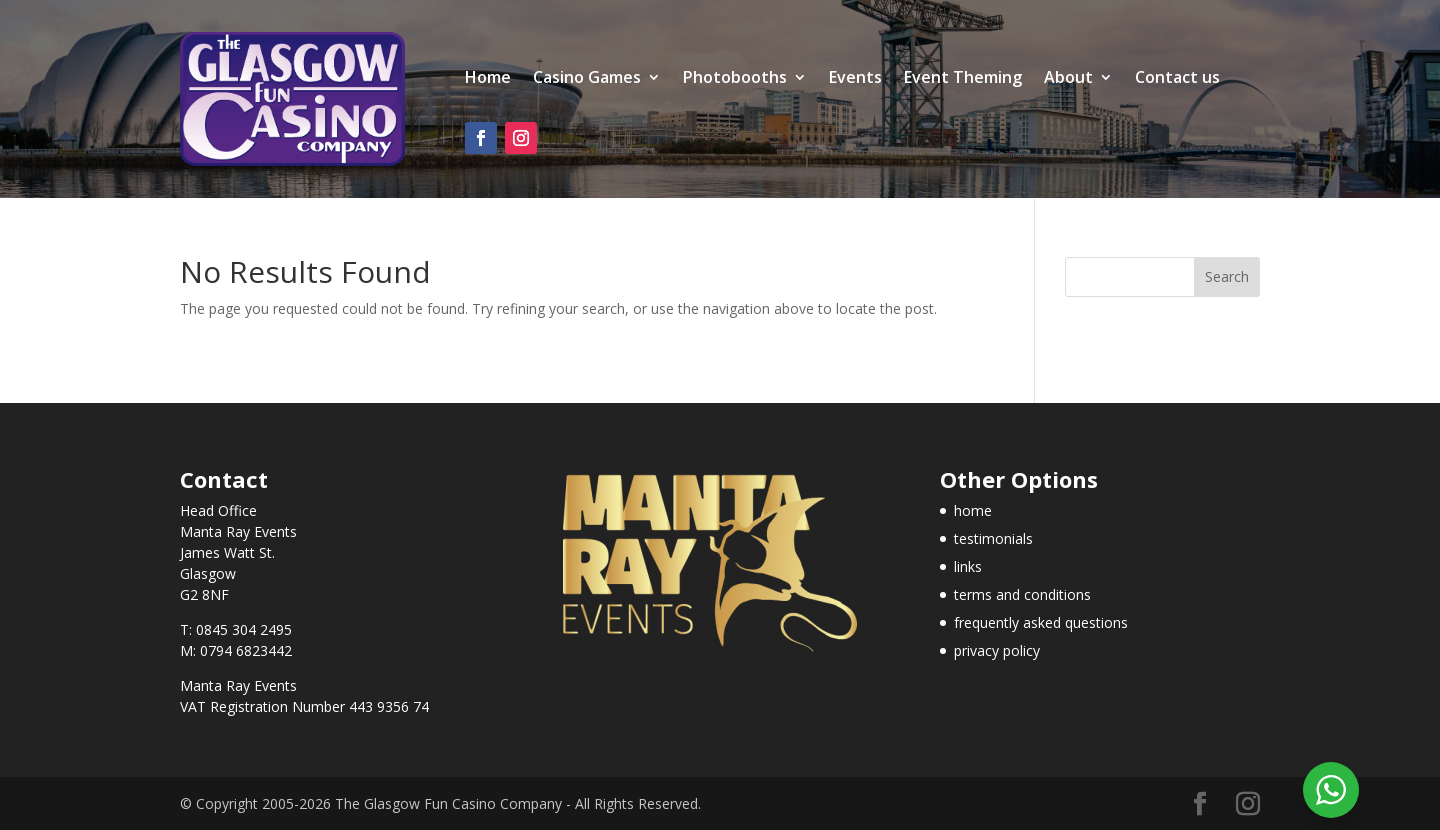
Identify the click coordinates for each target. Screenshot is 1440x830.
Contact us (1177, 79)
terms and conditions (1022, 594)
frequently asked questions (1041, 622)
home (973, 510)
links (968, 566)
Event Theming (963, 79)
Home (488, 79)
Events (855, 79)
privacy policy (997, 650)
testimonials (993, 538)
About (1068, 79)
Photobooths (735, 79)
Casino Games (587, 79)
